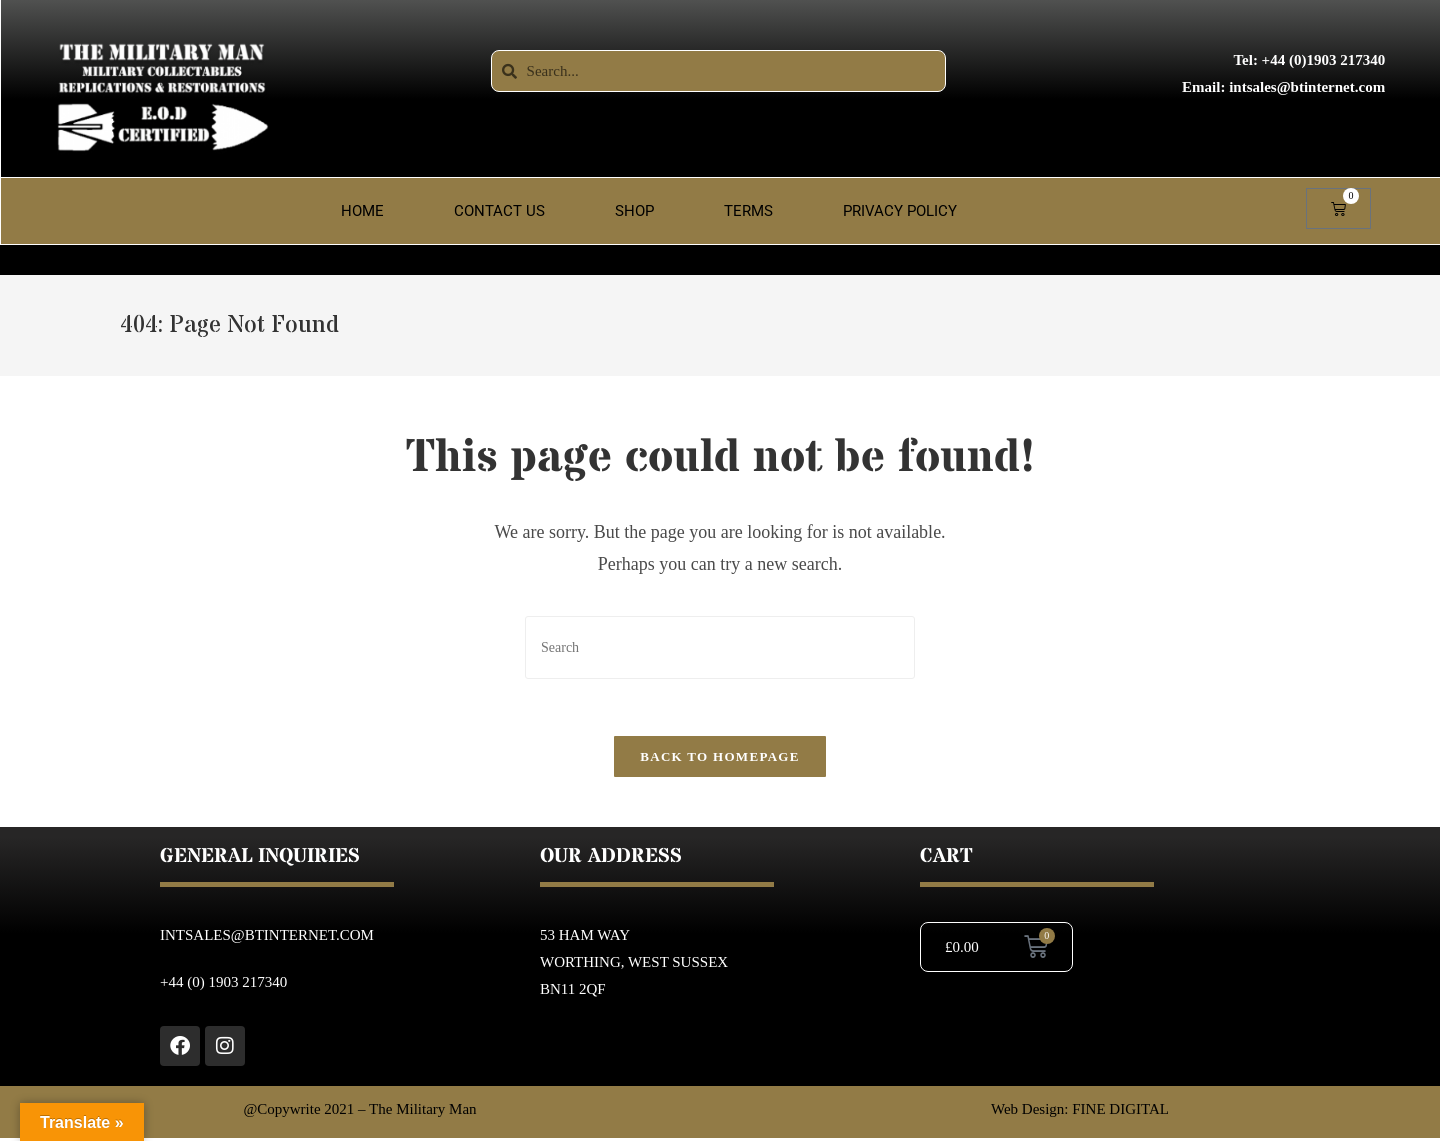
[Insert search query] (720, 647)
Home (362, 211)
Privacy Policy (900, 211)
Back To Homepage (719, 759)
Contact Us (499, 211)
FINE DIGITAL (1120, 1112)
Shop (634, 211)
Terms (748, 211)
